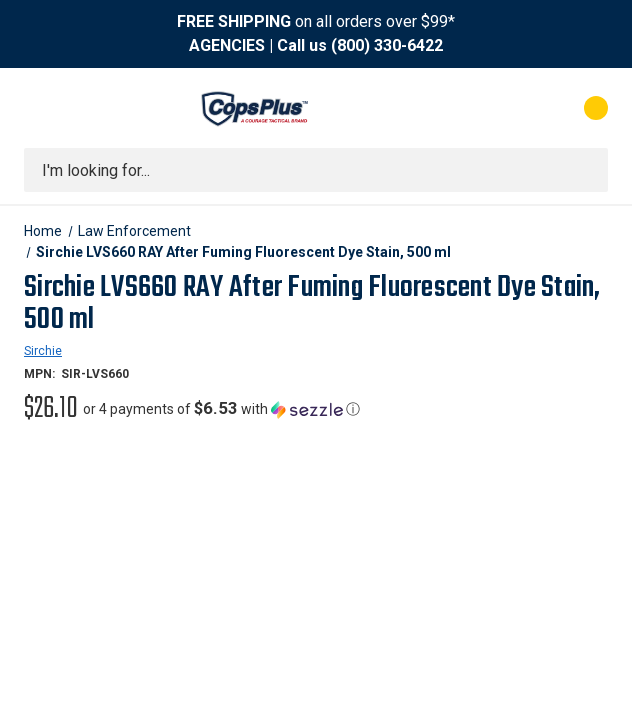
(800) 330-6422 (387, 45)
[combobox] (316, 170)
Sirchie (43, 351)
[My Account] (507, 108)
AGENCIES (227, 45)
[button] (221, 409)
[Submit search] (586, 170)
